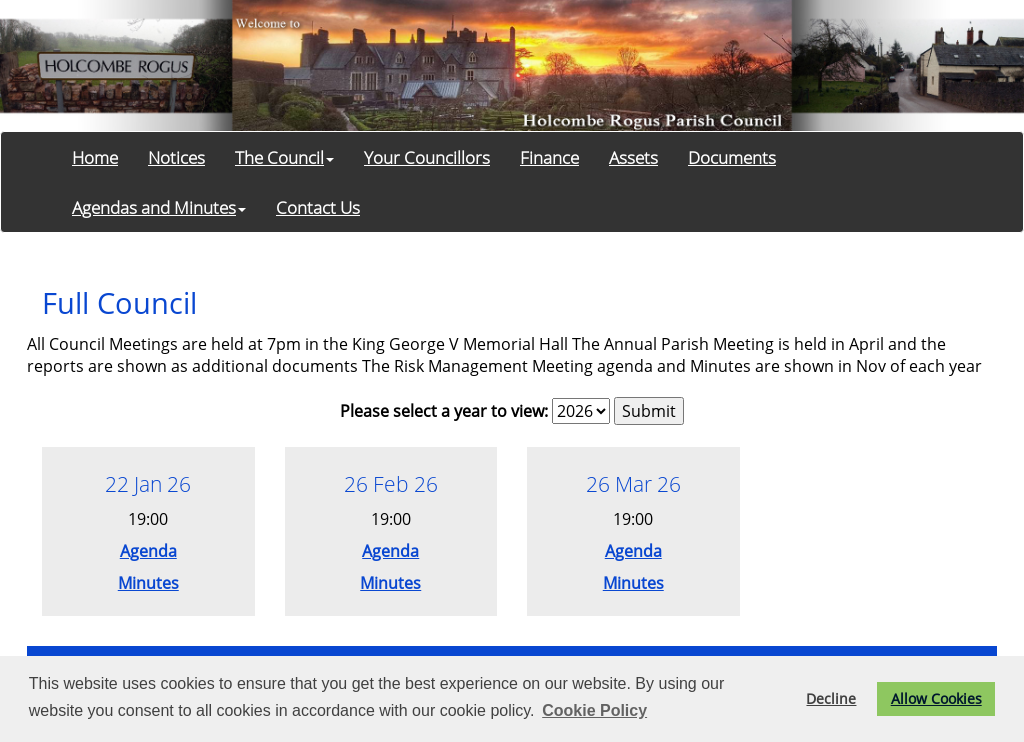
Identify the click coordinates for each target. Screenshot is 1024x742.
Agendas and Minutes (159, 207)
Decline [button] (831, 698)
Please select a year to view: (444, 411)
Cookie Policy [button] (594, 710)
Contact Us (318, 207)
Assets (633, 157)
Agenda (148, 551)
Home (95, 157)
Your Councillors (427, 157)
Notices (176, 157)
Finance (549, 157)
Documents (732, 157)
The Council (284, 157)
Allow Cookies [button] (936, 698)
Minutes (148, 583)
